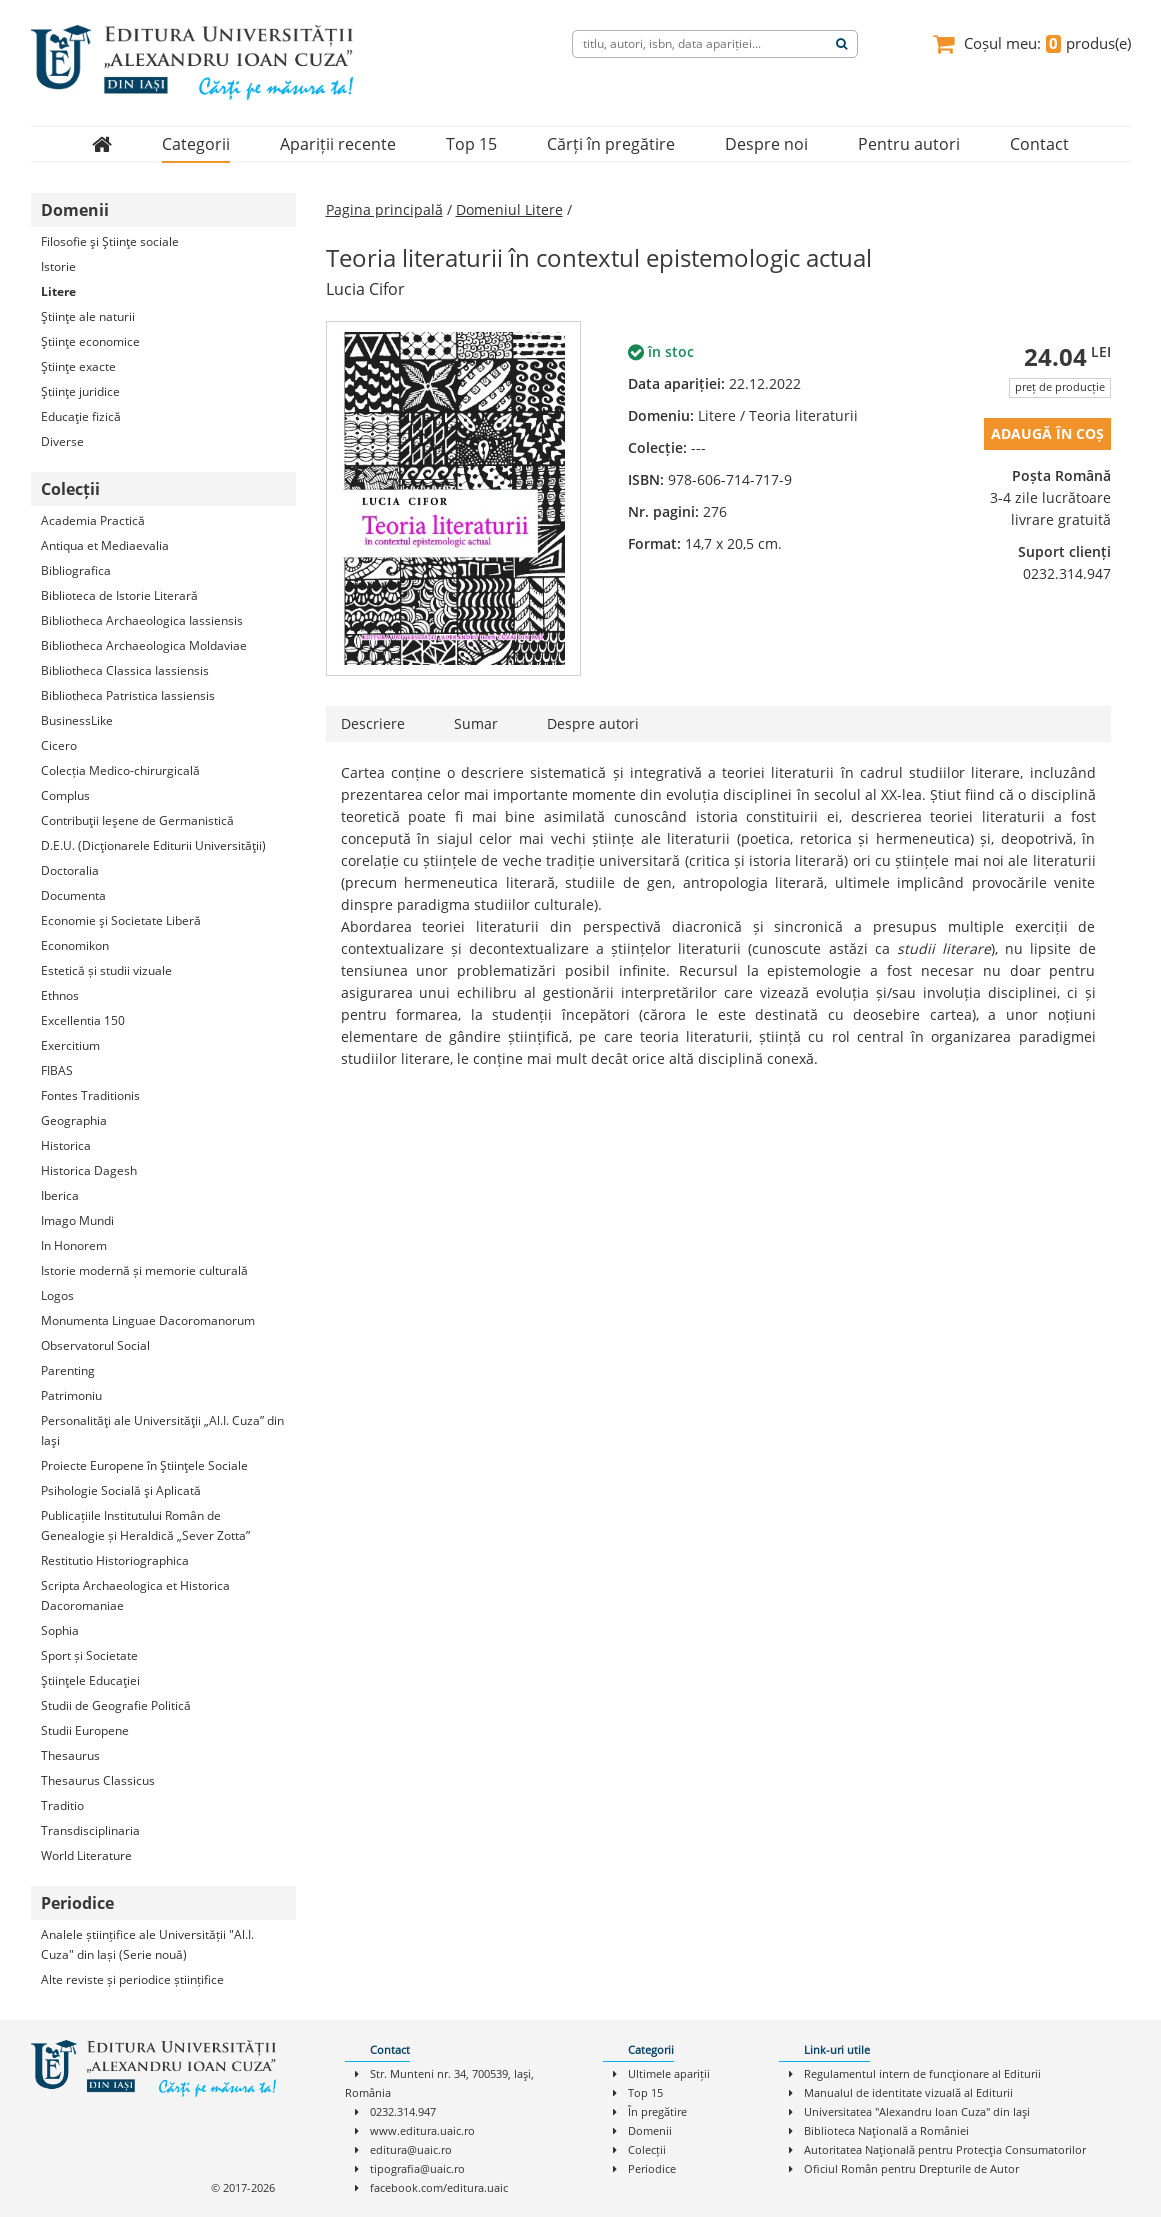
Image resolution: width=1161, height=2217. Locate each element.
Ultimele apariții (669, 2073)
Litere (58, 291)
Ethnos (60, 995)
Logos (57, 1295)
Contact (1039, 144)
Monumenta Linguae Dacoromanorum (148, 1320)
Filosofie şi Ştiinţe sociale (110, 241)
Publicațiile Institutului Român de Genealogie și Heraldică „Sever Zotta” (145, 1525)
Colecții (647, 2149)
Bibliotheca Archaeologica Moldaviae (144, 645)
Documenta (73, 895)
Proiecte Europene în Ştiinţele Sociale (144, 1465)
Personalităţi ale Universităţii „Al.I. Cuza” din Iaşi (162, 1430)
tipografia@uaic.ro (417, 2168)
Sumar (476, 723)
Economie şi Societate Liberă (121, 920)
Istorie (58, 266)
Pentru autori (909, 144)
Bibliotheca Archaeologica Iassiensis (142, 620)
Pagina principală (384, 209)
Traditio (62, 1805)
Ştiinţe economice (90, 341)
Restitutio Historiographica (115, 1560)
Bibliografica (76, 570)
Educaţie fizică (81, 416)
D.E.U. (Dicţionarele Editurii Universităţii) (153, 845)
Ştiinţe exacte (78, 366)
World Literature (86, 1855)
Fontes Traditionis (90, 1095)
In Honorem (74, 1245)
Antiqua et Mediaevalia (105, 545)
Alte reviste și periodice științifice (132, 1979)
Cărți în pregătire (611, 144)
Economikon (75, 945)
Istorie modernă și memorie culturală (144, 1270)
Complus (65, 795)
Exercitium (70, 1045)
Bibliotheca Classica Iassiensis (125, 670)
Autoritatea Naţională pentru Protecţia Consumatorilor (945, 2149)
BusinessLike (77, 720)
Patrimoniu (71, 1395)
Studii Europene (85, 1730)
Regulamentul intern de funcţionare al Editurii (922, 2073)
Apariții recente (338, 144)
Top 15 (471, 144)
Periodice (652, 2168)
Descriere (373, 723)
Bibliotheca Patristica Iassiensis (128, 695)
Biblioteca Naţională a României (886, 2130)
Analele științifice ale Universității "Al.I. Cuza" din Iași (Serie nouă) (147, 1944)
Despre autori (593, 723)
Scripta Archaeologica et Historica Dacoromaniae (135, 1595)
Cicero (59, 745)
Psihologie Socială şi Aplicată (121, 1490)
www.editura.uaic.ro (422, 2130)
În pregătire (657, 2111)
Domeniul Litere (509, 209)
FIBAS (57, 1070)
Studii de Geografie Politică (116, 1705)
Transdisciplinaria (90, 1830)
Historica (66, 1145)
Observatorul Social (95, 1345)
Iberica (60, 1195)
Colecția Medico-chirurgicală (120, 770)
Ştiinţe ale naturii (88, 316)
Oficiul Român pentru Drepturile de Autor (911, 2168)
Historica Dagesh (89, 1170)
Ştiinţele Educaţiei (90, 1680)
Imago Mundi (77, 1220)
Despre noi (766, 144)
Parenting (68, 1370)
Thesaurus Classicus (98, 1780)
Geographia (74, 1120)
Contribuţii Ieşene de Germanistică (137, 820)
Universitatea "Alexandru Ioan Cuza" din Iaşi (917, 2111)
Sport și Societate (89, 1655)
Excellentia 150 (83, 1020)
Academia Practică (93, 520)
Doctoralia (70, 870)
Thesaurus (70, 1755)
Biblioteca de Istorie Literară (119, 595)
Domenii (650, 2130)
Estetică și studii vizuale (106, 970)
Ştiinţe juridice (80, 391)
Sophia (60, 1630)
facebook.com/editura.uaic (439, 2187)
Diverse (62, 441)
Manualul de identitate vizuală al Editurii (908, 2092)
